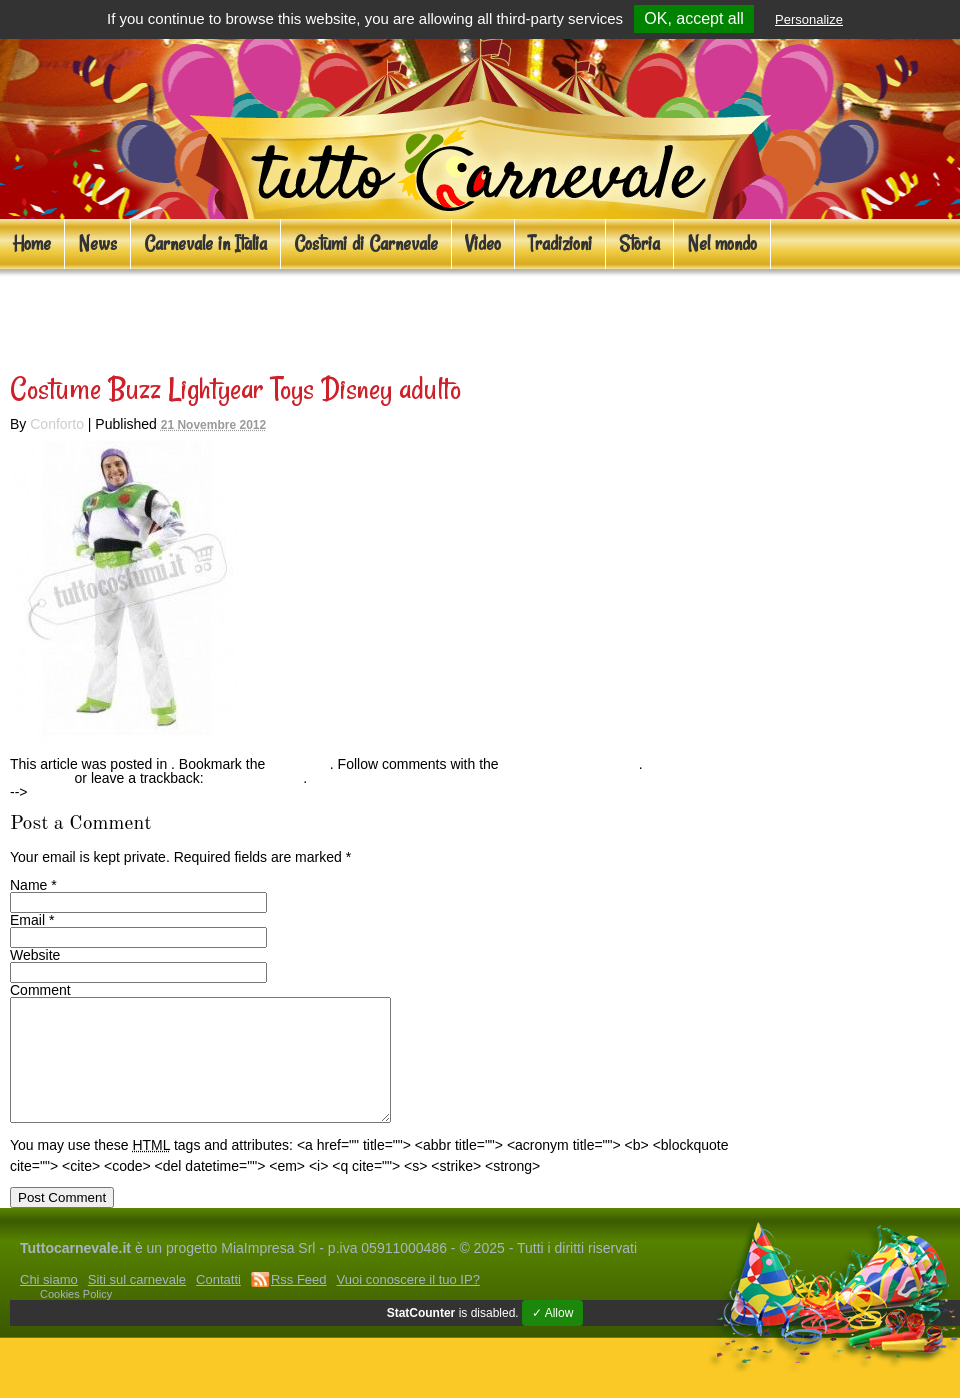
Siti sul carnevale (137, 1303)
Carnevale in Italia (205, 243)
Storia (639, 243)
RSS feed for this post (571, 764)
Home (32, 243)
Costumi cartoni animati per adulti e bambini (318, 315)
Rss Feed (299, 1303)
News (97, 243)
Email (27, 920)
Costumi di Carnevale (366, 243)
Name (28, 885)
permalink (299, 764)
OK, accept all (694, 18)
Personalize (809, 19)
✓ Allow (552, 1337)
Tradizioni (560, 243)
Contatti (218, 1303)
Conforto (57, 424)
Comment (40, 990)
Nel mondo (722, 243)
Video (483, 243)
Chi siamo (49, 1303)
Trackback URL (255, 778)
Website (35, 955)
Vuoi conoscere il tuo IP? (408, 1303)
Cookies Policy (76, 1318)
